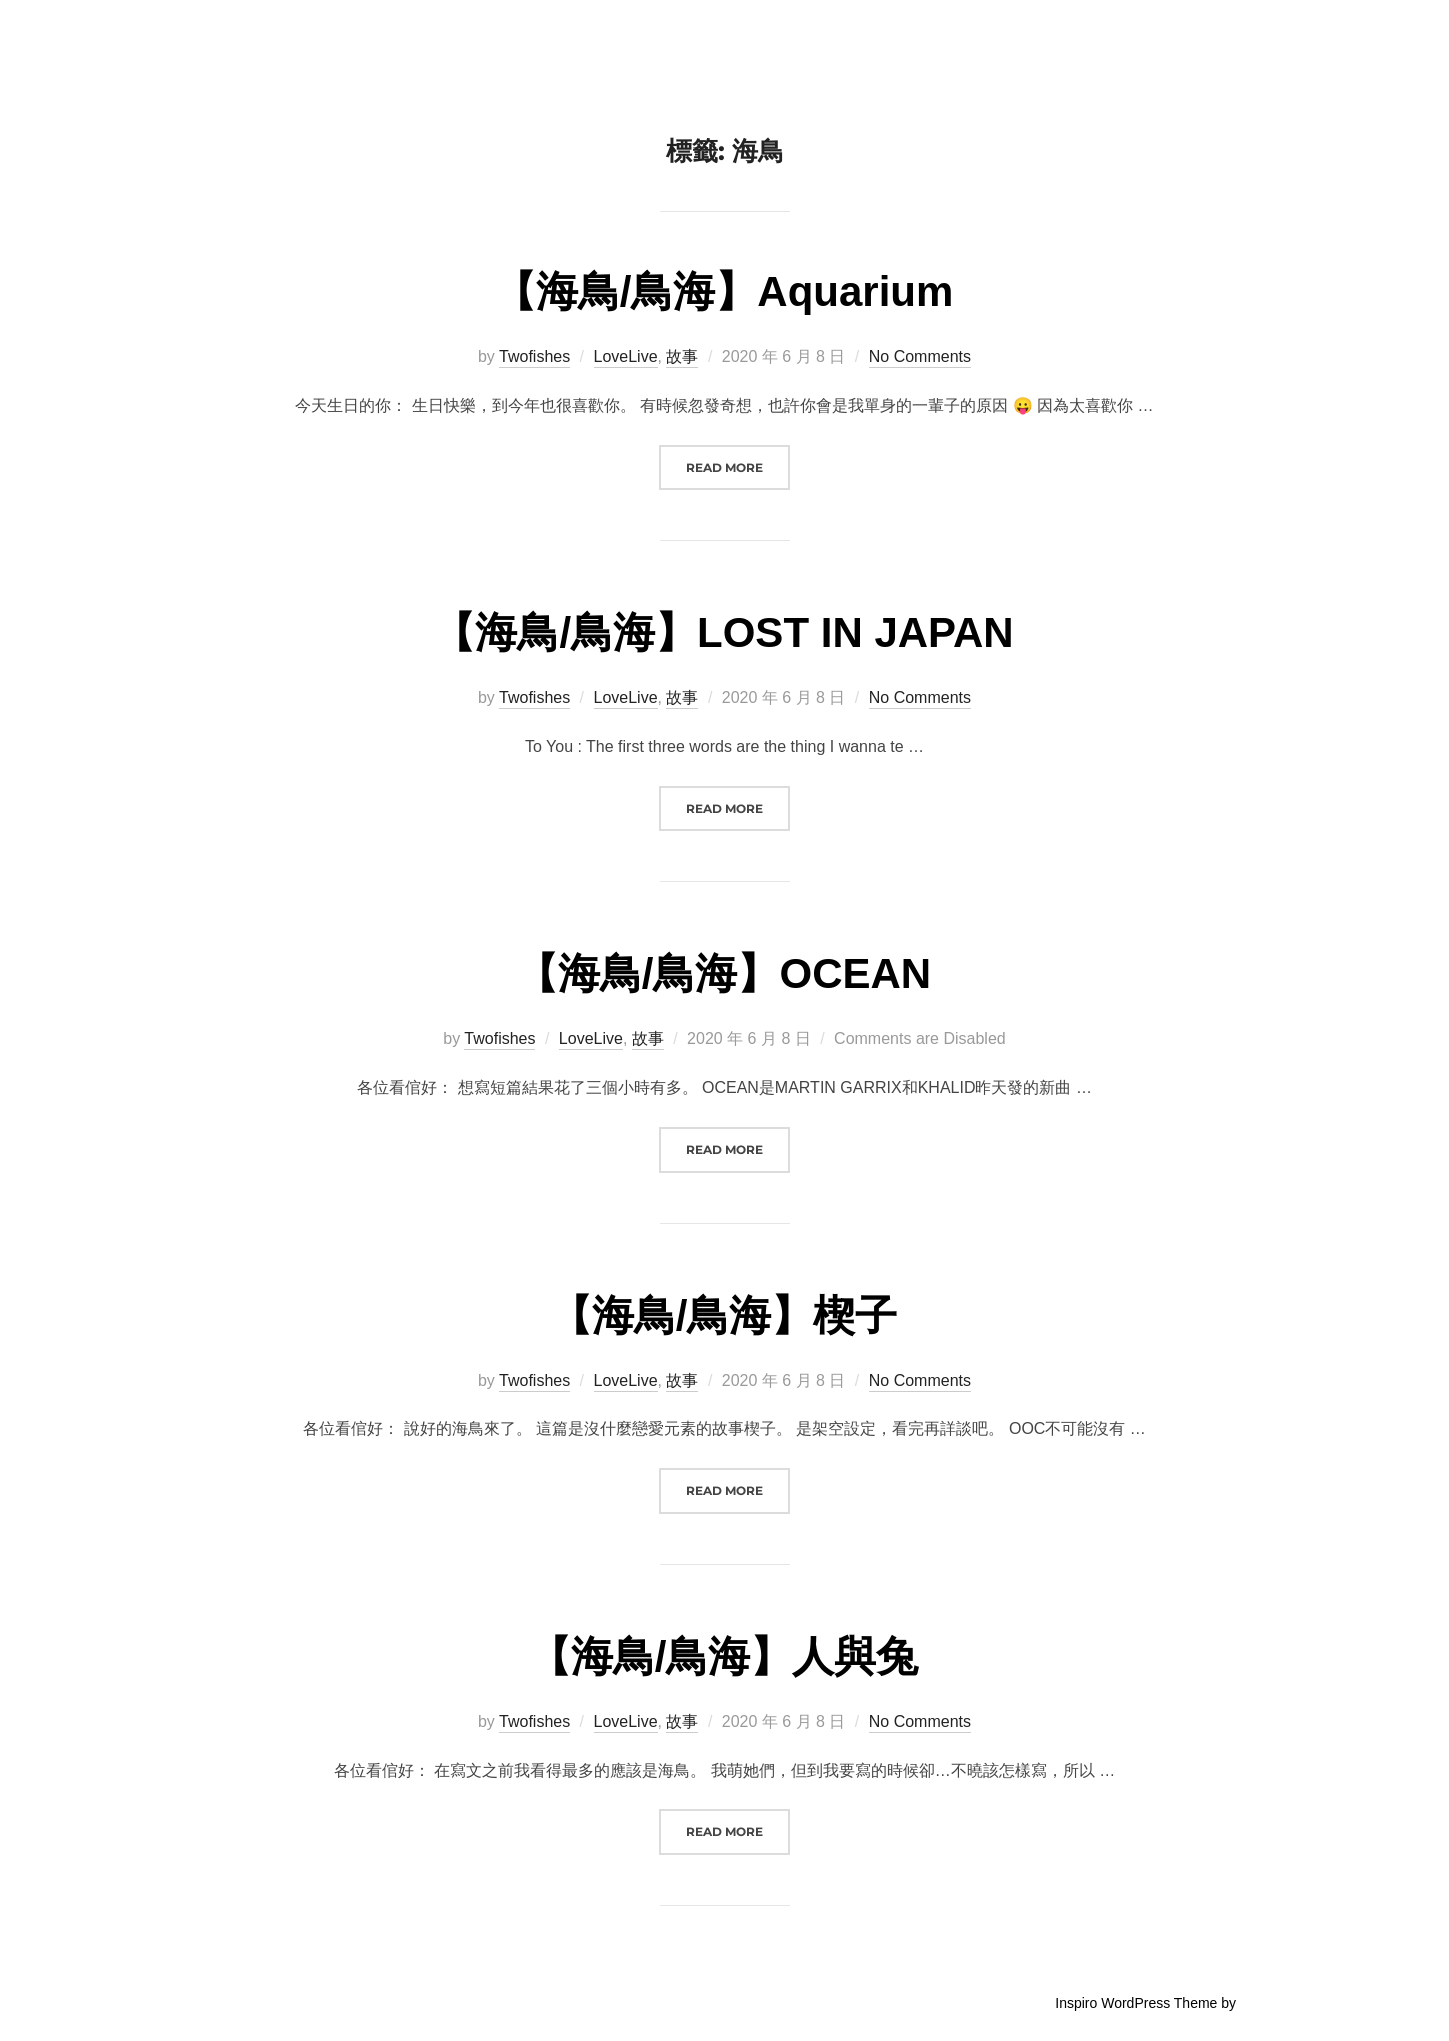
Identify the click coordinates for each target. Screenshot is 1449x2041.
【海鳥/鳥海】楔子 (724, 1315)
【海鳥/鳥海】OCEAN (723, 973)
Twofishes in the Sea (293, 39)
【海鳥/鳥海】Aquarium (724, 291)
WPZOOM (1272, 2003)
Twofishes (534, 356)
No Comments (920, 356)
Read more (738, 465)
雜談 (1171, 40)
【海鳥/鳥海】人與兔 (724, 1656)
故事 (1105, 40)
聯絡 (1237, 40)
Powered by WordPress (218, 2003)
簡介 (1039, 40)
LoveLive (626, 356)
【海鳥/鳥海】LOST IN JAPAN (723, 632)
